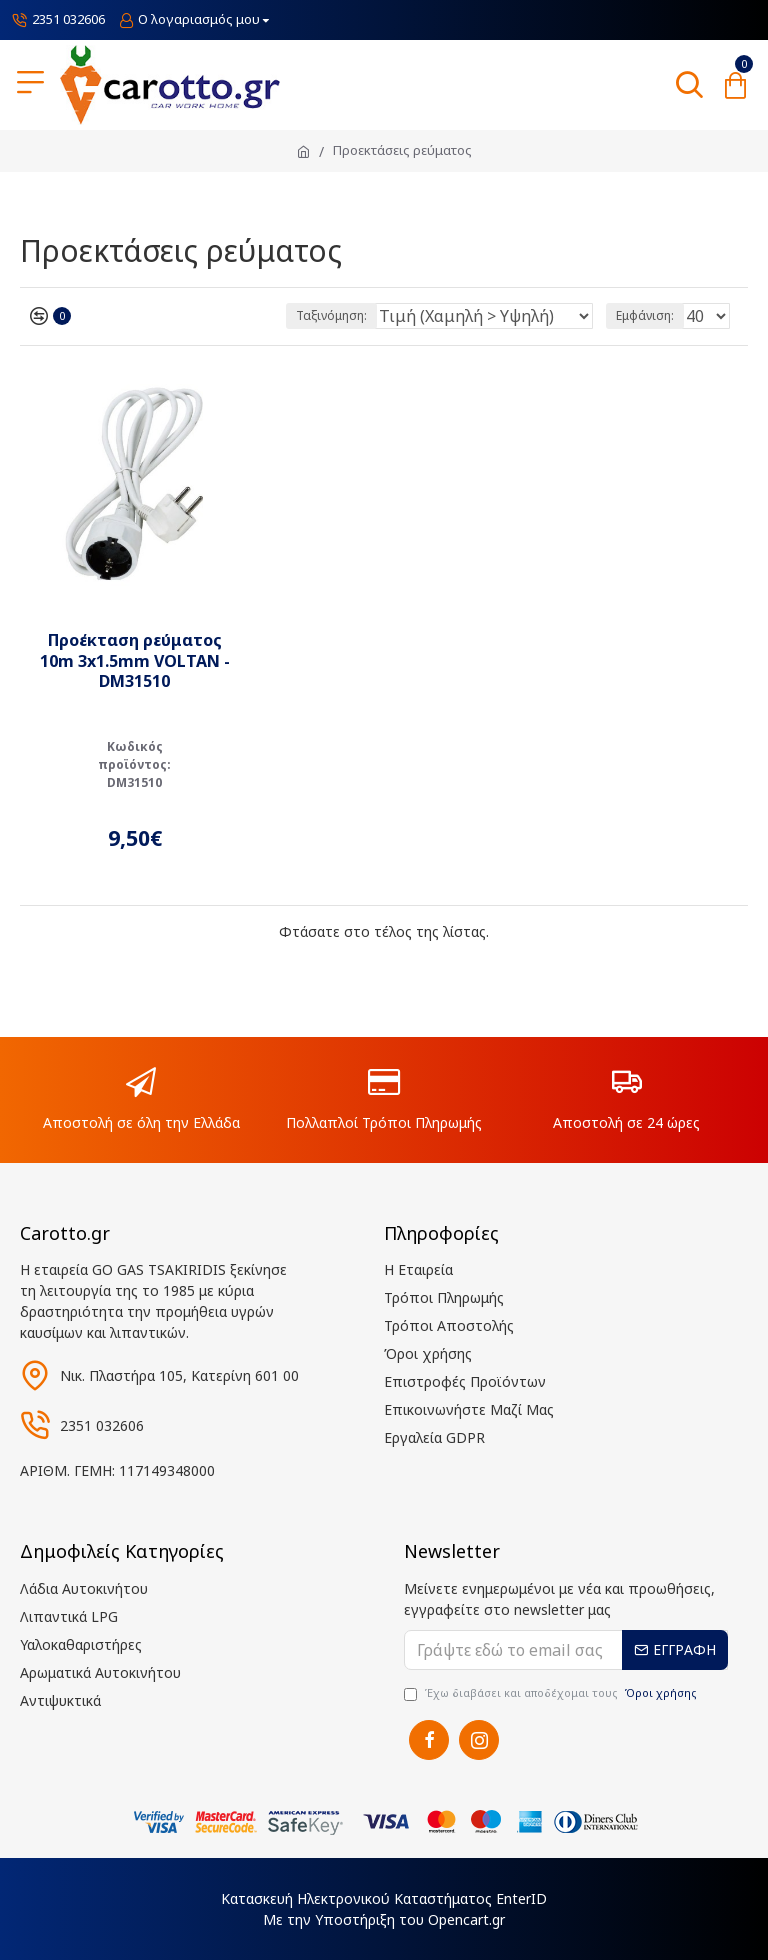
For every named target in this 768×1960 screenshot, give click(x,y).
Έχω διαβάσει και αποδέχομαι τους (552, 1693)
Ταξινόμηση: (331, 315)
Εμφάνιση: (645, 315)
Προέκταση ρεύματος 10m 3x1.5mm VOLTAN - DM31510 (135, 661)
